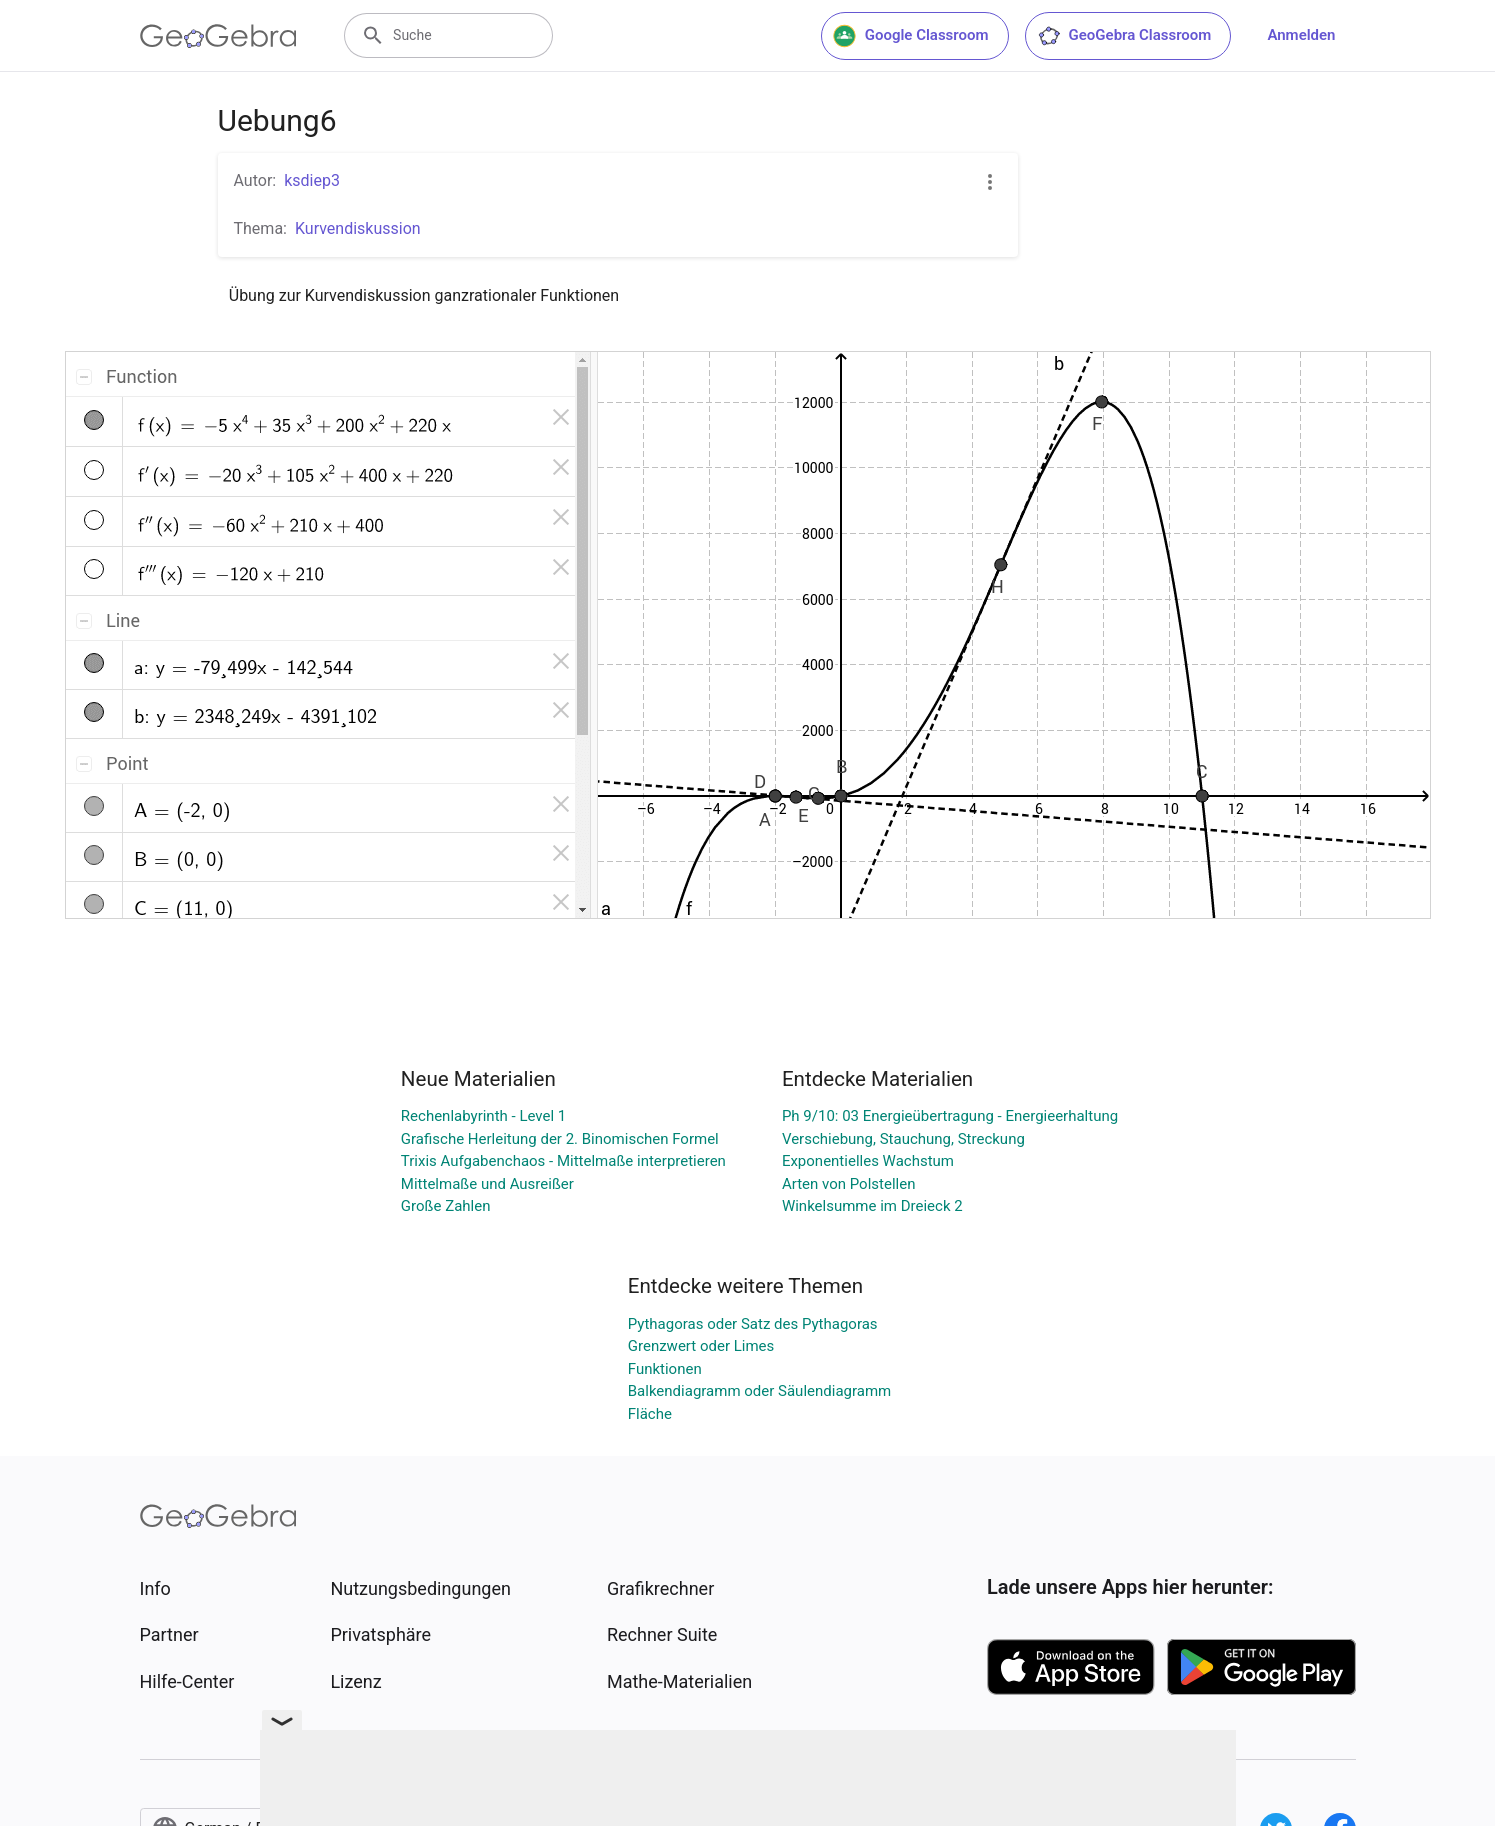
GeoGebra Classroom (1124, 36)
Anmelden (1301, 35)
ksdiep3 (312, 180)
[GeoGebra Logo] (218, 36)
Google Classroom (911, 36)
